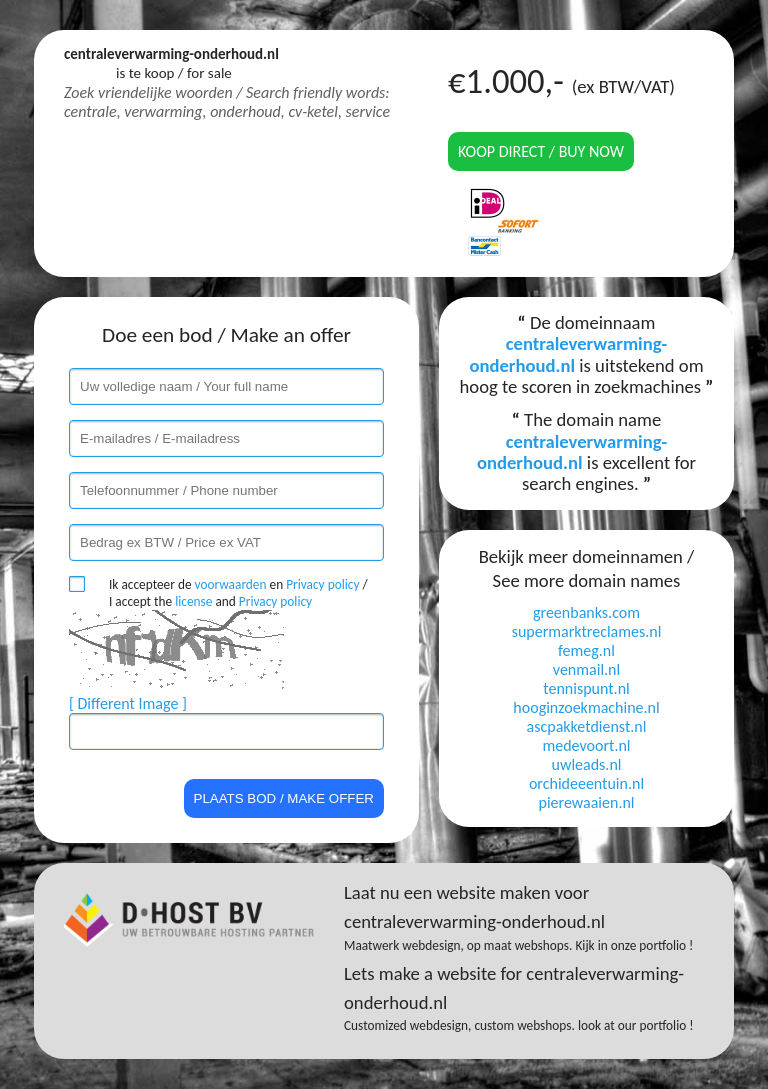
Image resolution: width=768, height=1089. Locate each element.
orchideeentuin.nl (586, 783)
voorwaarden (231, 584)
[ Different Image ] (128, 703)
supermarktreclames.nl (587, 631)
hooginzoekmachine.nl (586, 707)
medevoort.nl (586, 745)
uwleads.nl (587, 764)
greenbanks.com (586, 612)
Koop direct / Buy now (541, 151)
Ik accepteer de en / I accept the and (238, 593)
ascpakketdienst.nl (587, 726)
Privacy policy (322, 584)
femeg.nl (586, 650)
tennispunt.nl (586, 688)
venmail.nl (586, 669)
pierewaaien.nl (586, 802)
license (193, 601)
